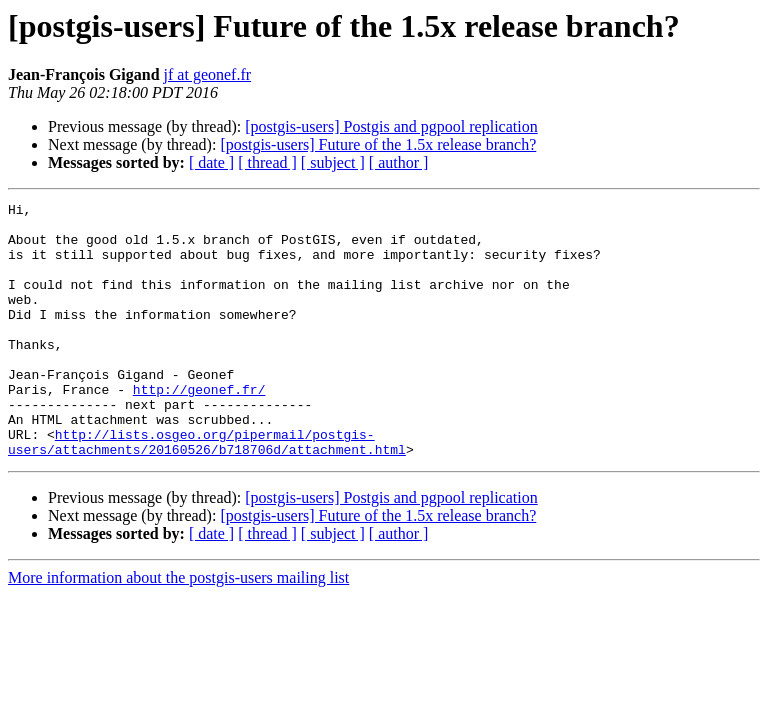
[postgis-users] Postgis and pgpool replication (391, 126)
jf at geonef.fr (208, 74)
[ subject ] (333, 162)
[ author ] (399, 162)
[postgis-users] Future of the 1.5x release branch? (378, 144)
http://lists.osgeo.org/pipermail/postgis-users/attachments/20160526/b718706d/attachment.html (207, 491)
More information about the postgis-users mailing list (178, 628)
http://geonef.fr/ (199, 428)
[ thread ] (267, 162)
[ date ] (211, 162)
